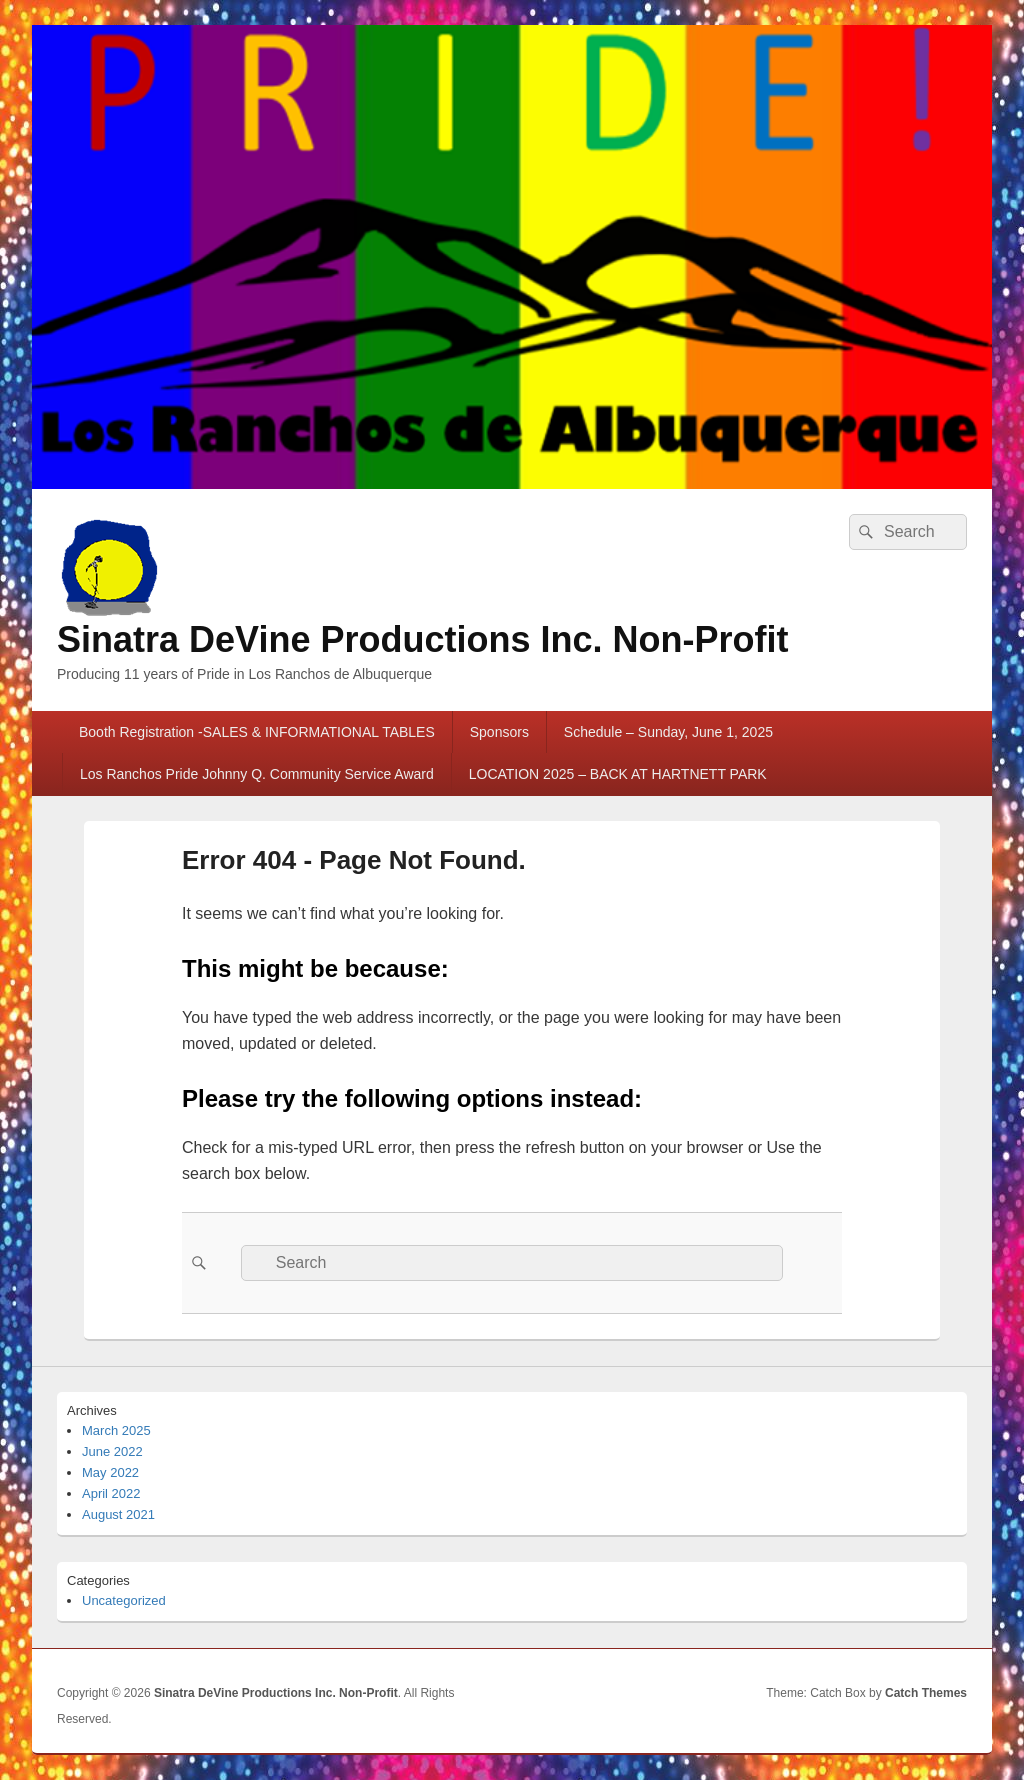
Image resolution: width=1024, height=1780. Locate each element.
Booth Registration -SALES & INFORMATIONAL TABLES (257, 732)
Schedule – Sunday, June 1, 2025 (668, 732)
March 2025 (116, 1430)
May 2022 (110, 1472)
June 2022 (112, 1451)
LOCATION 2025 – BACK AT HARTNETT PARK (618, 774)
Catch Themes (926, 1693)
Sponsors (499, 732)
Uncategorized (124, 1600)
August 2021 (118, 1514)
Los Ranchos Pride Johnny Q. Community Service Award (257, 774)
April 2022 (111, 1493)
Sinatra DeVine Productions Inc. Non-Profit (422, 639)
